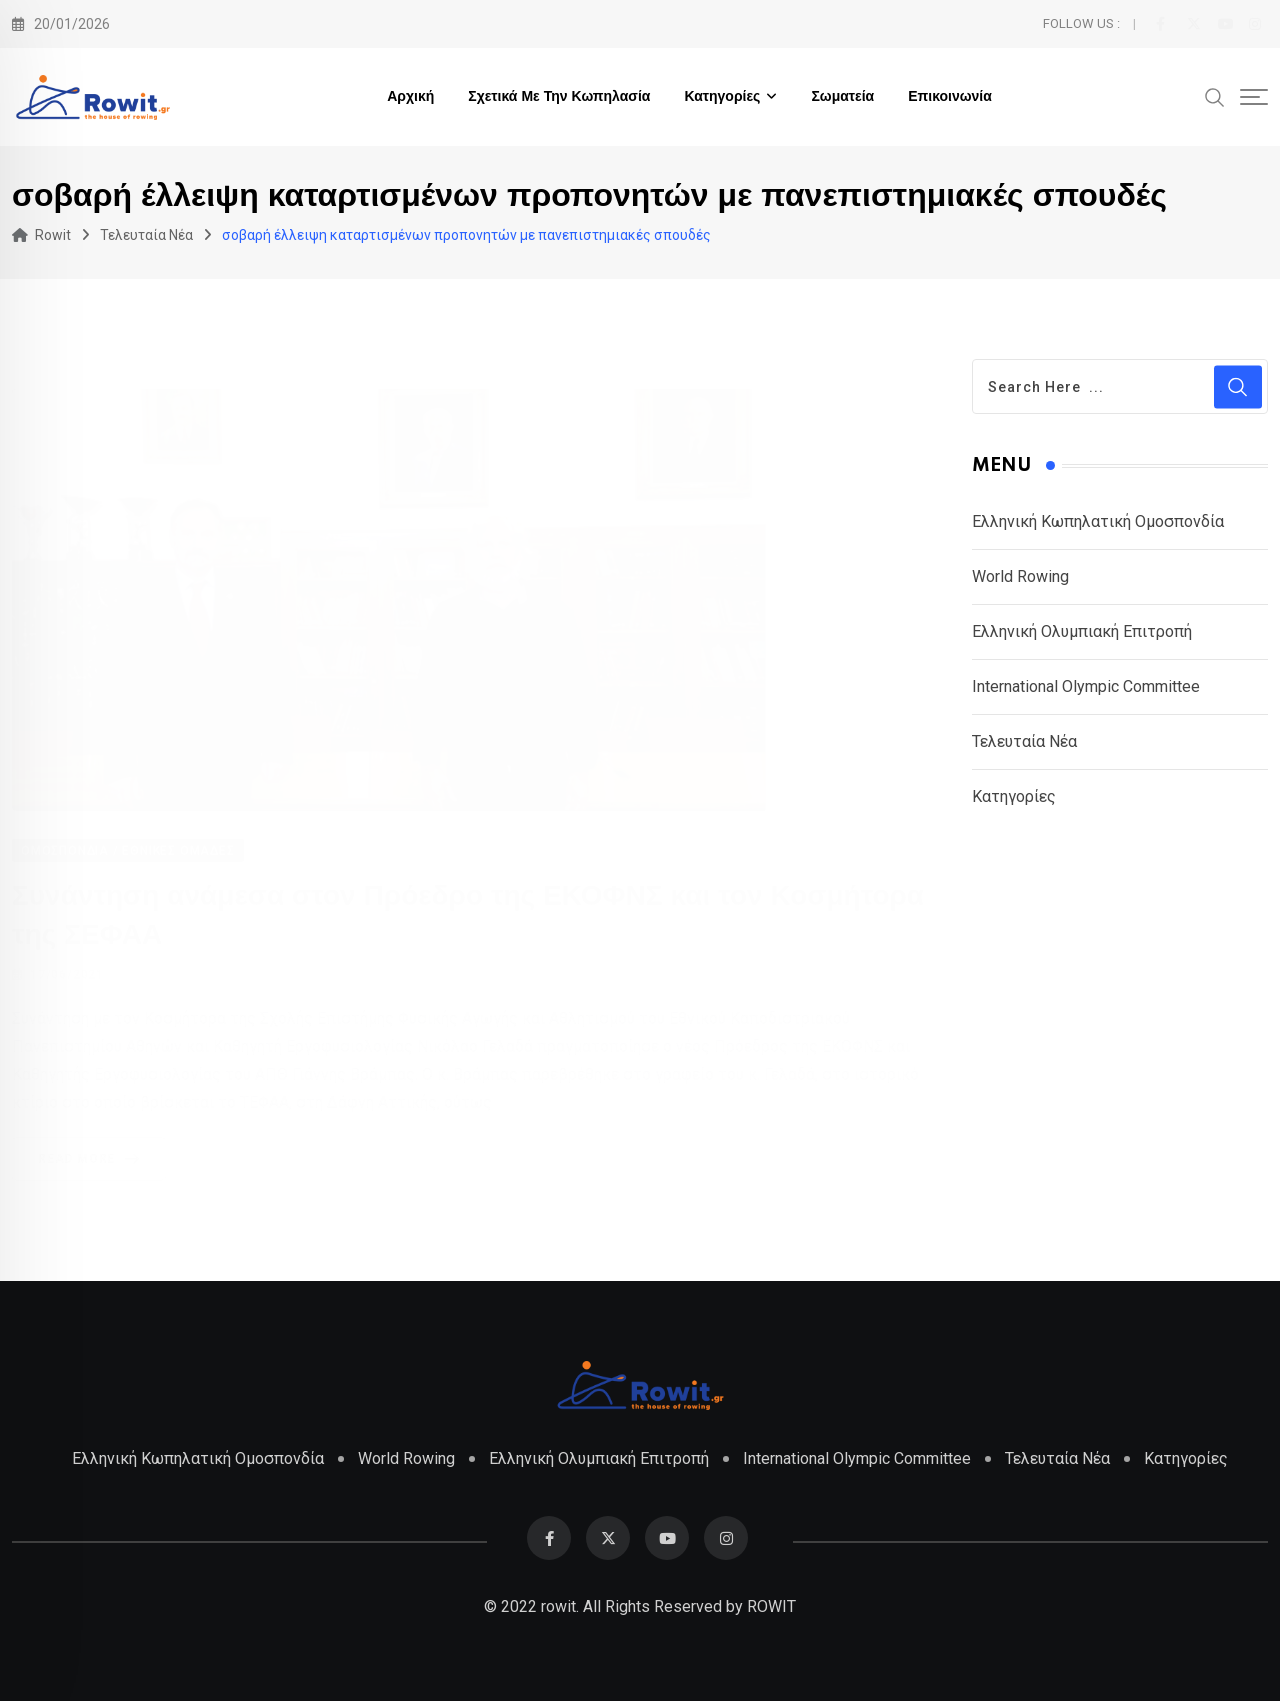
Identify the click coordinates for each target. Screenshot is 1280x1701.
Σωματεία (842, 97)
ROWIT (771, 1606)
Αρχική (410, 97)
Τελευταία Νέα (1024, 741)
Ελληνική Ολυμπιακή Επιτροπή (1082, 631)
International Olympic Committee (1086, 686)
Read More (92, 1158)
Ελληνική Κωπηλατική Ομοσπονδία (1098, 521)
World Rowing (1020, 576)
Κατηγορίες (722, 97)
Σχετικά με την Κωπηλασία (559, 97)
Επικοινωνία (950, 97)
